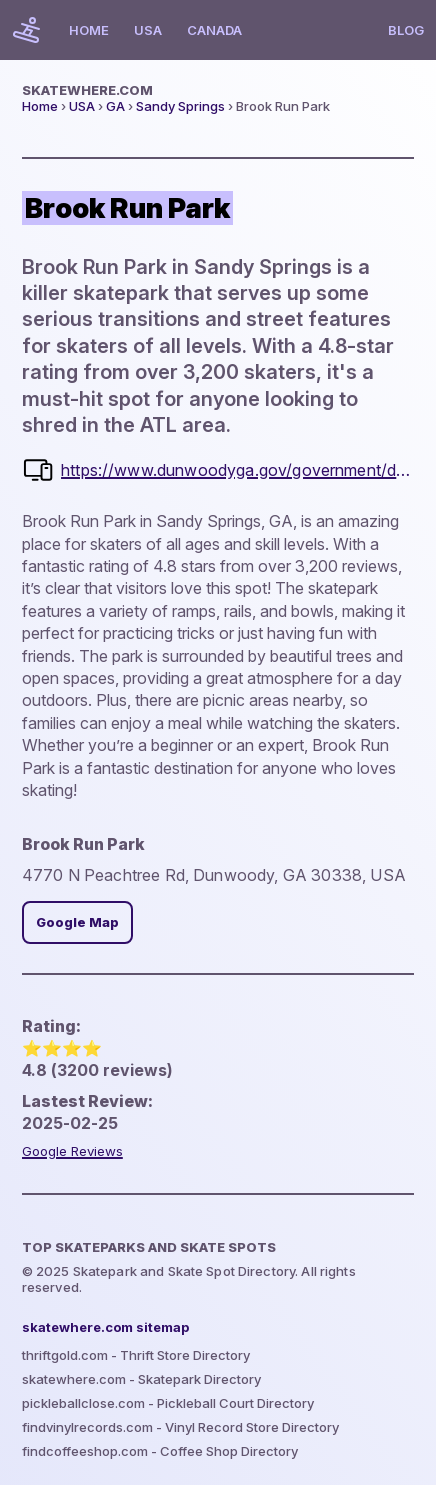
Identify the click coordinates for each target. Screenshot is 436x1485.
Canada (214, 30)
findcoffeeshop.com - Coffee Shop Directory (160, 1451)
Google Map (77, 922)
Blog (406, 30)
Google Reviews (72, 1151)
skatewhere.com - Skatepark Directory (141, 1379)
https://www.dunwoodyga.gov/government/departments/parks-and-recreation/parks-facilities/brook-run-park (237, 470)
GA (115, 106)
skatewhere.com (87, 90)
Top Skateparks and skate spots (149, 1247)
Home (89, 30)
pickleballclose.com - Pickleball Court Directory (168, 1403)
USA (148, 30)
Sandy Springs (180, 106)
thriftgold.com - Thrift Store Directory (136, 1355)
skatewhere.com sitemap (105, 1327)
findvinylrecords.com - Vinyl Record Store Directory (180, 1427)
